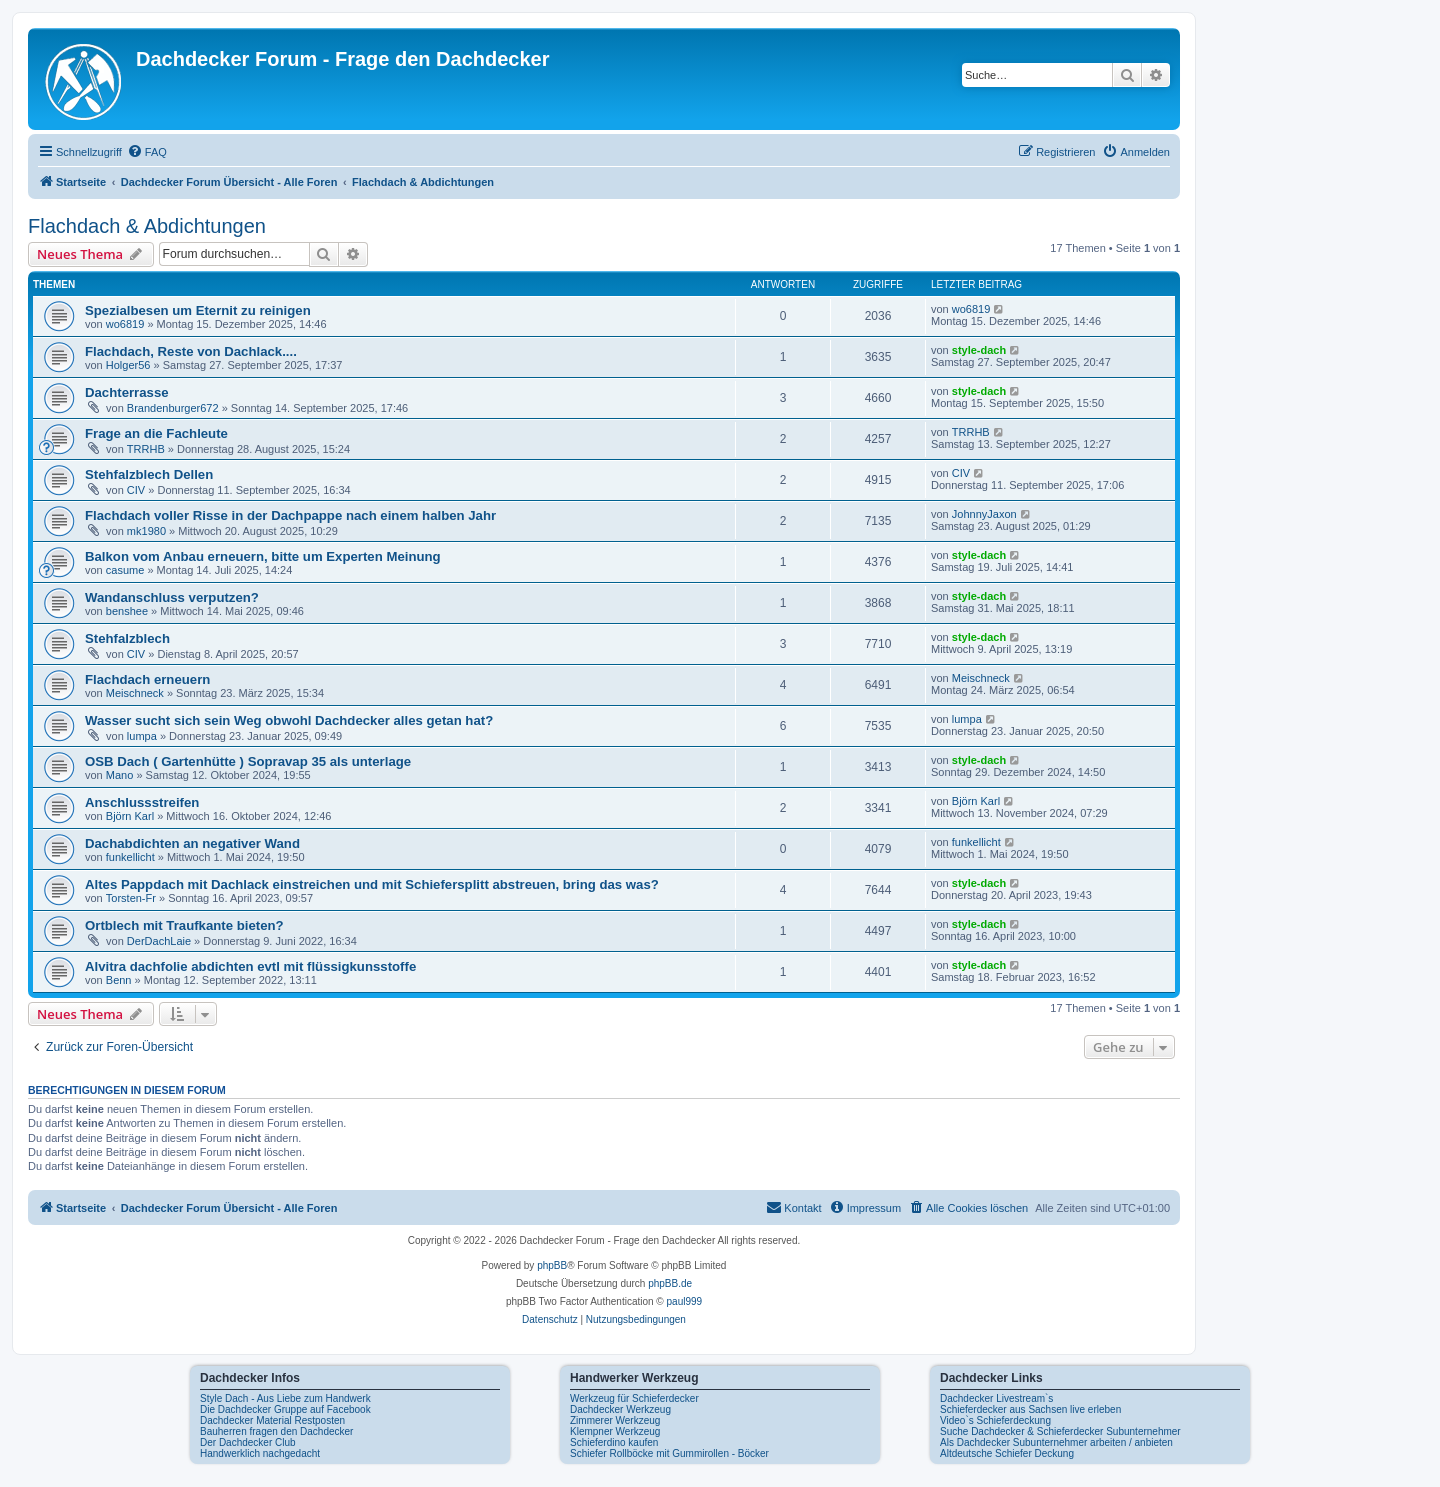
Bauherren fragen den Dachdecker (276, 1431)
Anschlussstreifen (142, 802)
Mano (120, 775)
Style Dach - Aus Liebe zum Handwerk (285, 1398)
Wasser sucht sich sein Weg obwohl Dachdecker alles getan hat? (289, 720)
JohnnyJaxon (984, 514)
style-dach (979, 350)
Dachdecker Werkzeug (620, 1409)
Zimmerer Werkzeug (615, 1420)
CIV (136, 490)
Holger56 (128, 365)
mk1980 (146, 531)
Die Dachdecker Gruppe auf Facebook (285, 1409)
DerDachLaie (159, 941)
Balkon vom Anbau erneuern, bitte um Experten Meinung (263, 556)
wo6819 (125, 324)
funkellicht (130, 857)
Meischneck (135, 693)
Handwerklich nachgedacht (260, 1453)
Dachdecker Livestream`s (996, 1398)
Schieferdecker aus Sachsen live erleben (1030, 1409)
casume (125, 570)
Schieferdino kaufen (614, 1442)
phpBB (552, 1265)
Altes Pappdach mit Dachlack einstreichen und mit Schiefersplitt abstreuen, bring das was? (372, 884)
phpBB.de (670, 1283)
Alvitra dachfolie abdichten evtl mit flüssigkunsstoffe (250, 966)
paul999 (685, 1301)
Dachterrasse (127, 392)
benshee (127, 611)
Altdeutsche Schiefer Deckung (1007, 1453)
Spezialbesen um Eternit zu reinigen (198, 310)
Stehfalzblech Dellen (149, 474)
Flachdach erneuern (147, 679)
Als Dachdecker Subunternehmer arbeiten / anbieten (1056, 1442)
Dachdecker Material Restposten (272, 1420)
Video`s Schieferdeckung (995, 1420)
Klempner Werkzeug (615, 1431)
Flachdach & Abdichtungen (147, 226)
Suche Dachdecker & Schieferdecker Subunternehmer (1060, 1431)
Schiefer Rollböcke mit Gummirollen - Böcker (669, 1453)
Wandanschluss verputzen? (172, 597)
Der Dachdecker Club (248, 1442)
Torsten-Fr (131, 898)
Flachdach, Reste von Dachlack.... (191, 351)
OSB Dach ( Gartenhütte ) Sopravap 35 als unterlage (248, 761)
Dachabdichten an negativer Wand (192, 843)
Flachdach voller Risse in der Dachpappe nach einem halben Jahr (290, 515)
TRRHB (146, 449)
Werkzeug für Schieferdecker (634, 1398)
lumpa (142, 736)
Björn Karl (130, 816)
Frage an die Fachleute (156, 433)
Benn (119, 980)
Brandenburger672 (173, 408)
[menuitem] (147, 152)
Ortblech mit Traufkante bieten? (184, 925)
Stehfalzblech (127, 638)
